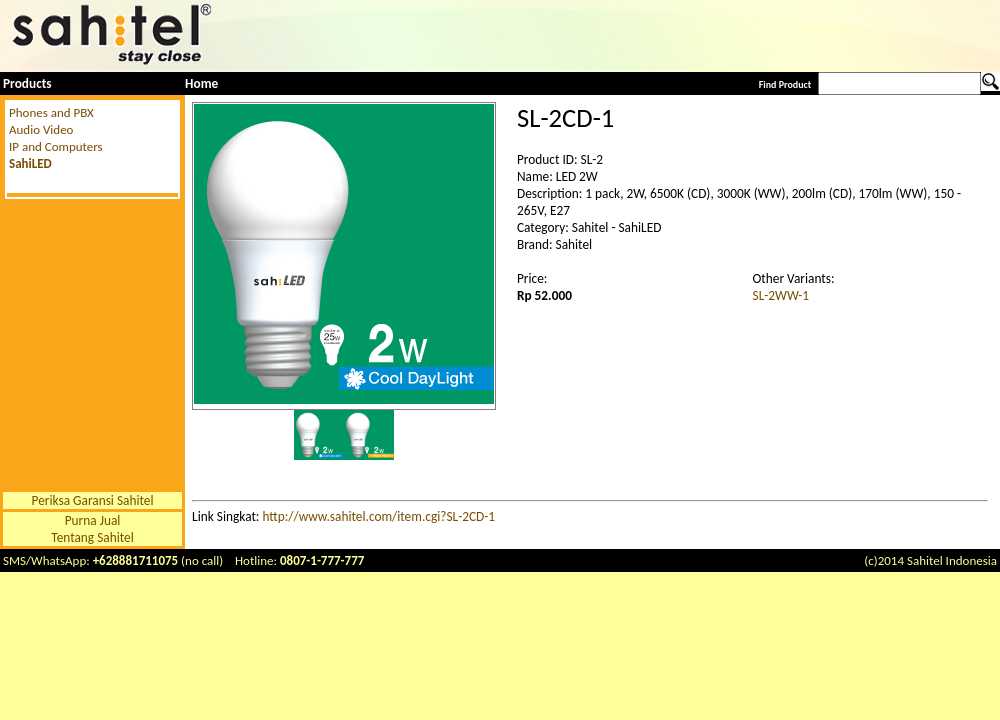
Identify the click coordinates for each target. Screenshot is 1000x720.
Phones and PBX (51, 112)
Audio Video (41, 129)
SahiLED (30, 163)
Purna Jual (93, 520)
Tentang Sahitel (92, 537)
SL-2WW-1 (781, 295)
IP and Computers (56, 146)
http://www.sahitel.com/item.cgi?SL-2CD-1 (378, 516)
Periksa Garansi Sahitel (93, 500)
